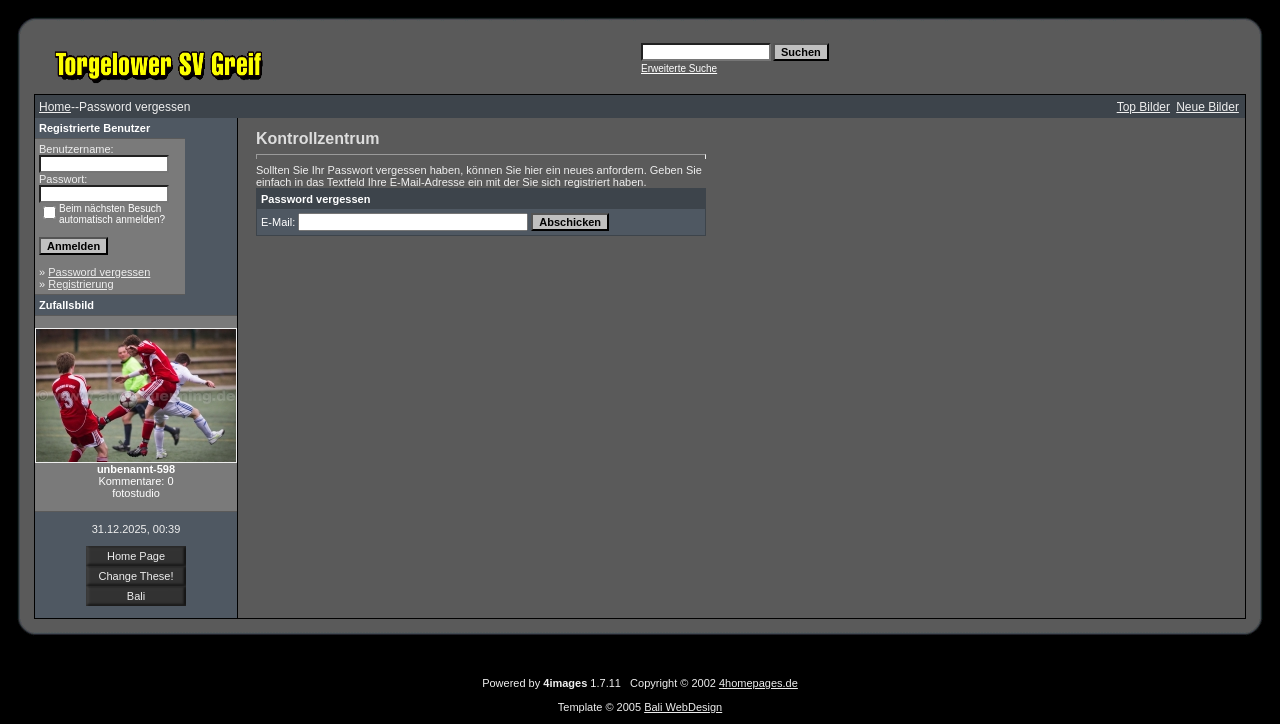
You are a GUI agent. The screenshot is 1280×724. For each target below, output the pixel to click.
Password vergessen (99, 272)
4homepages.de (758, 683)
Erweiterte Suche (679, 68)
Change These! (135, 576)
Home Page (136, 556)
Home (55, 107)
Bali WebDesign (683, 707)
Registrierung (80, 284)
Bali (136, 596)
